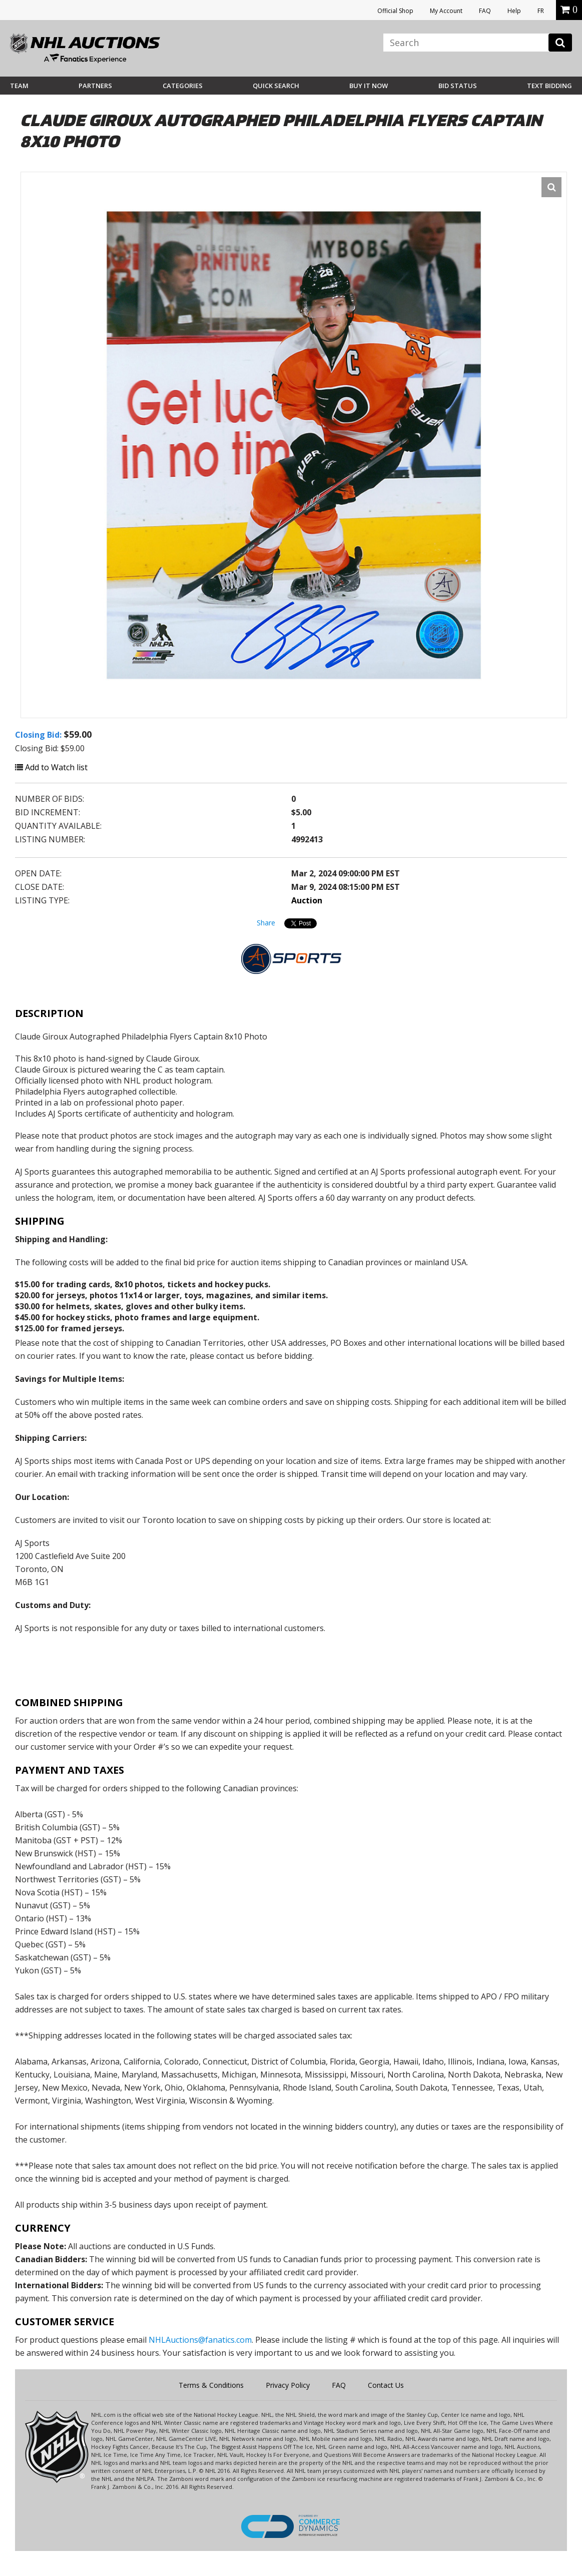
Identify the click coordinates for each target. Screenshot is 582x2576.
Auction (306, 900)
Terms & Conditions (211, 2385)
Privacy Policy (288, 2385)
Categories (183, 85)
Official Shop (395, 11)
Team (19, 85)
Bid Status (457, 85)
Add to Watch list (51, 767)
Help (514, 11)
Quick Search (276, 85)
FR (540, 11)
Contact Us (386, 2385)
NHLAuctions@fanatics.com (200, 2339)
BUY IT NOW (368, 85)
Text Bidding (549, 85)
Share (266, 922)
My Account (446, 11)
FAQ (485, 11)
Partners (95, 85)
